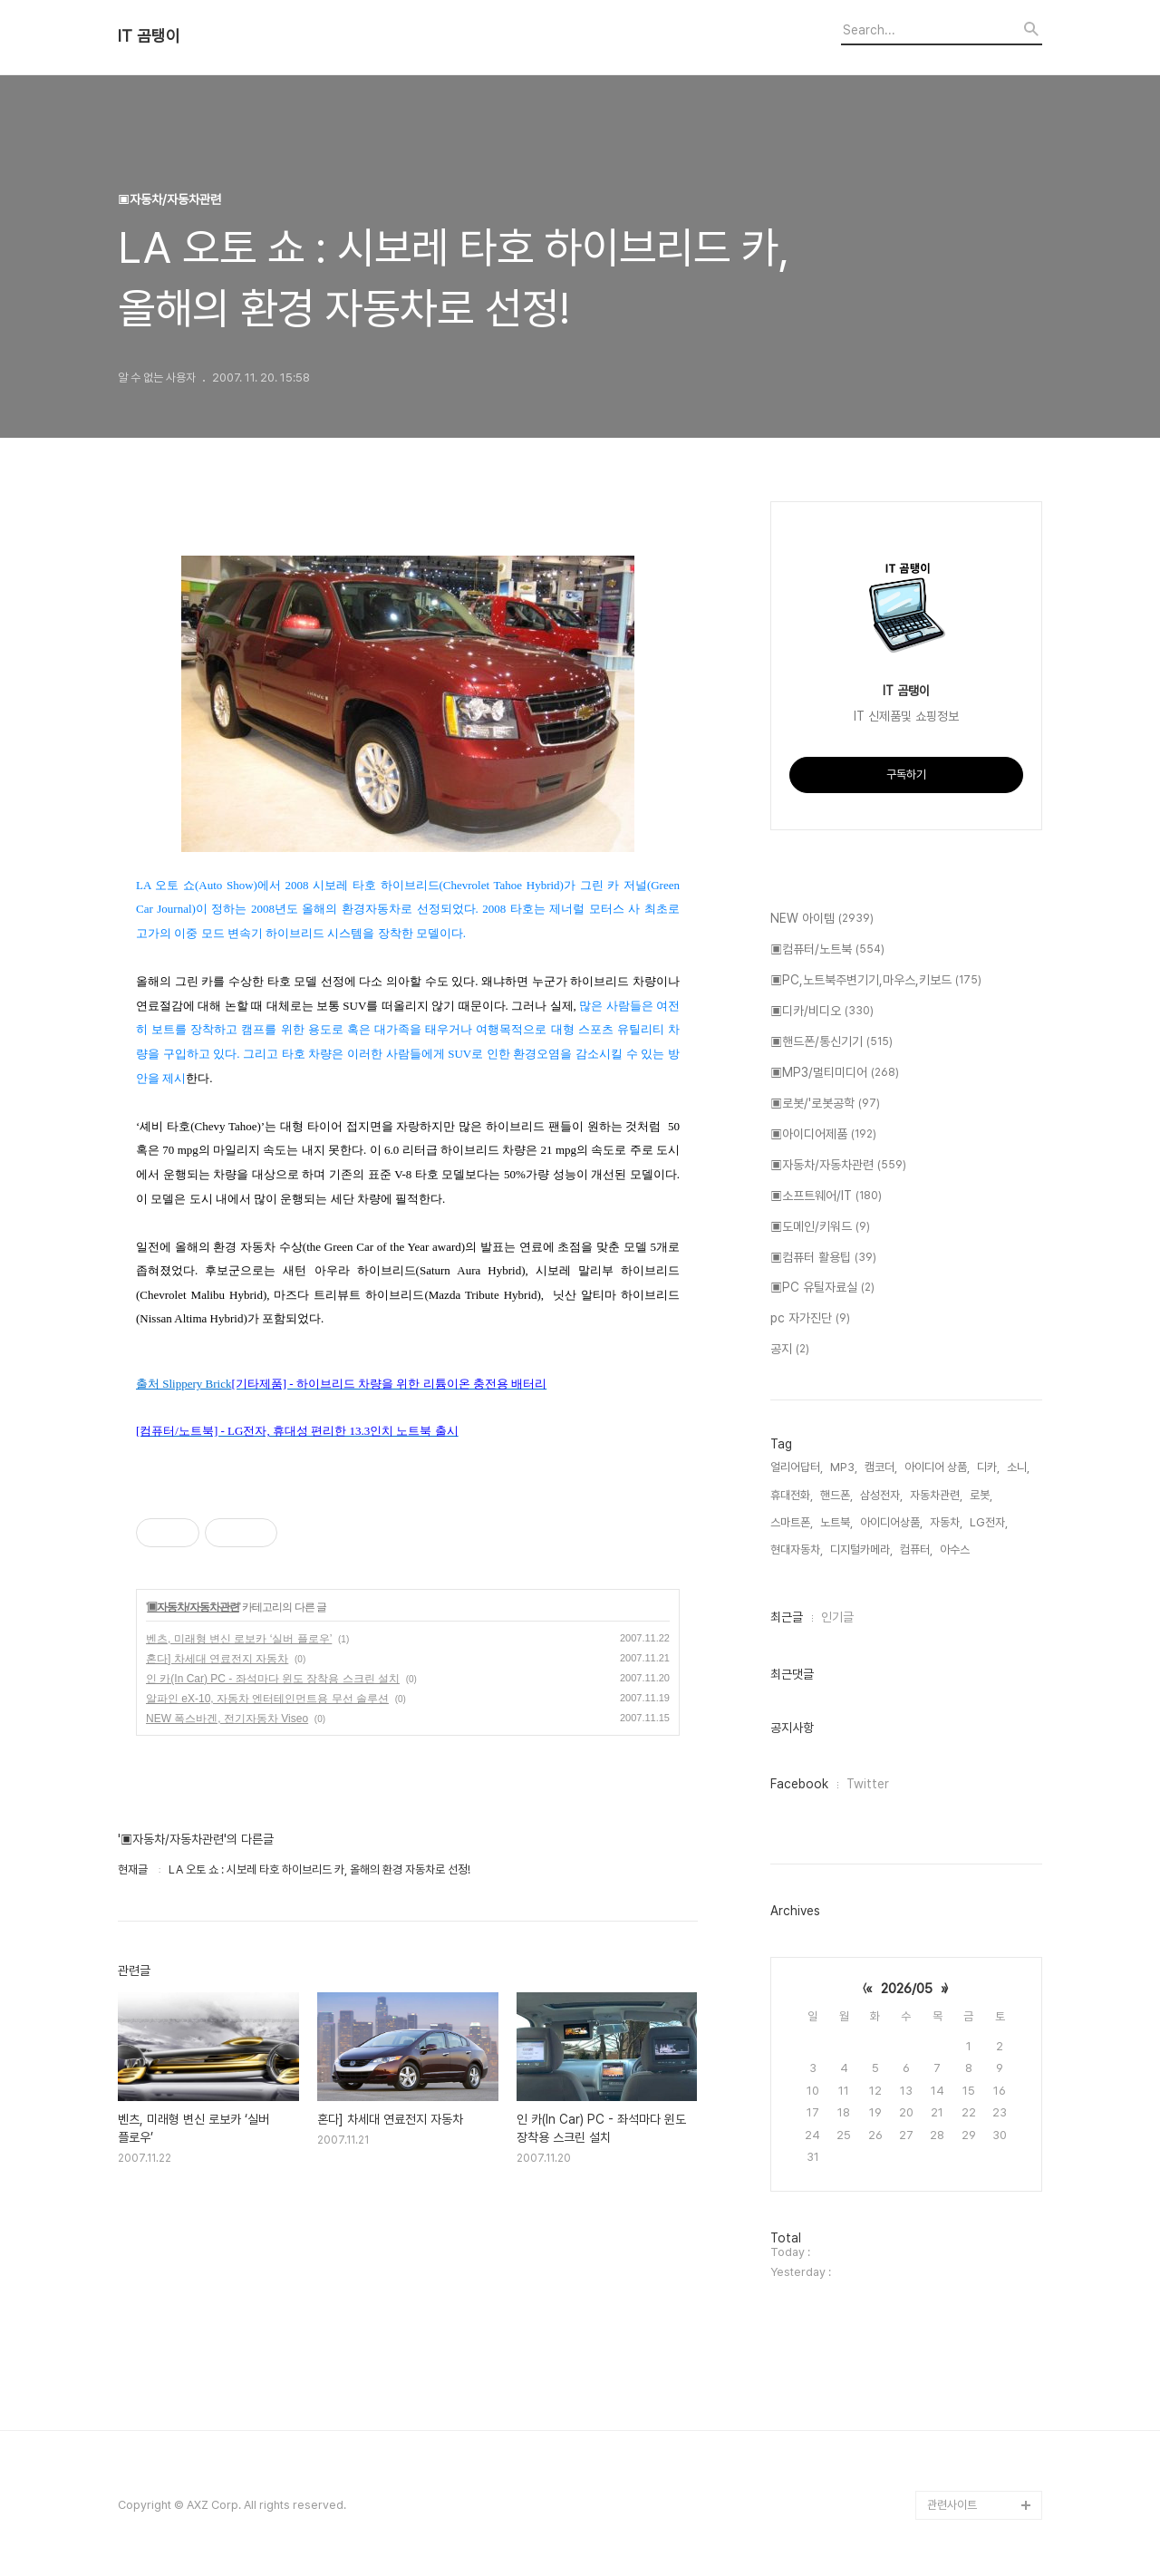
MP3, (843, 1467)
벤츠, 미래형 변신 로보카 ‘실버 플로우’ (239, 1638)
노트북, (836, 1522)
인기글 (837, 1617)
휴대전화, (791, 1495)
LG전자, (989, 1522)
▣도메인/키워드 (820, 1227)
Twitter (867, 1784)
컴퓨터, (916, 1549)
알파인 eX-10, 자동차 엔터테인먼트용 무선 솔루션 (267, 1698)
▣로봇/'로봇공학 (825, 1104)
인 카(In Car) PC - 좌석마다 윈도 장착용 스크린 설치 (273, 1678)
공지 (789, 1350)
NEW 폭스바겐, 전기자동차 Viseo (227, 1718)
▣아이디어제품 (823, 1135)
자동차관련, (936, 1495)
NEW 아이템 (822, 919)
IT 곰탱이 (149, 36)
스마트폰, (791, 1522)
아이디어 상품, (937, 1467)
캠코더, (881, 1467)
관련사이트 (952, 2505)
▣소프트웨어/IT (826, 1196)
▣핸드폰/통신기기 (831, 1042)
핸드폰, (836, 1495)
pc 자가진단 (810, 1319)
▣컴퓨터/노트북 (827, 950)
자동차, (946, 1522)
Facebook (799, 1784)
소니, (1018, 1467)
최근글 (786, 1617)
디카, (988, 1467)
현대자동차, (796, 1549)
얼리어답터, (796, 1467)
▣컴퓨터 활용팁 (823, 1258)
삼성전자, (881, 1495)
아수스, (956, 1549)
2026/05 (907, 1988)
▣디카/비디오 (822, 1011)
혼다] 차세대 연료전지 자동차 (217, 1658)
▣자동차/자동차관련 (192, 1607)
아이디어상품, (891, 1522)
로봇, (981, 1495)
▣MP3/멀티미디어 (834, 1073)
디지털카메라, (861, 1549)
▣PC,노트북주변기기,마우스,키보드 (875, 981)
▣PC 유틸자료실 (822, 1288)
